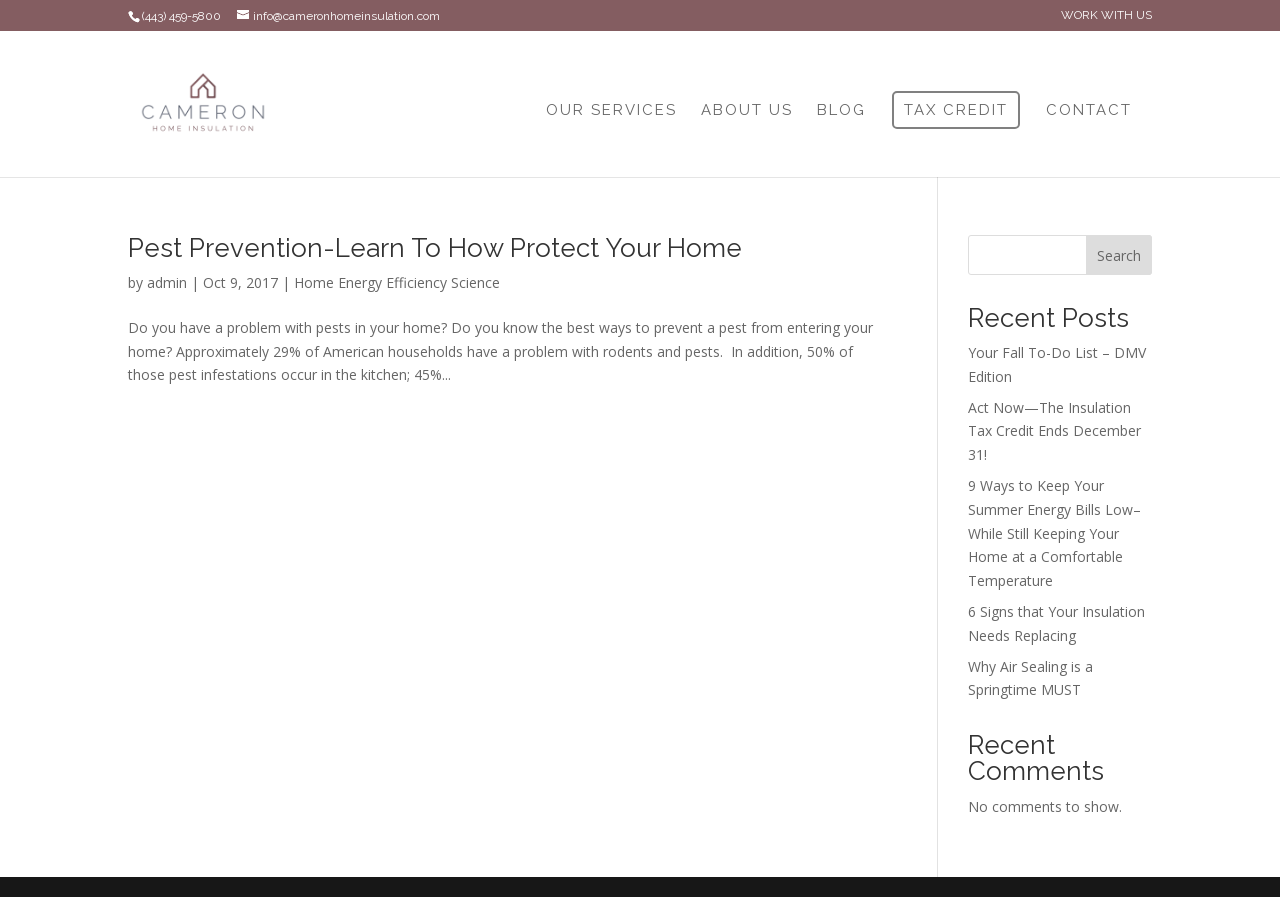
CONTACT (1089, 111)
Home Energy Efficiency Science (397, 282)
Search (1119, 255)
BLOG (841, 111)
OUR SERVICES (611, 111)
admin (167, 282)
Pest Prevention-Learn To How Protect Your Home (435, 248)
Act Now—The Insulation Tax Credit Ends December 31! (1054, 431)
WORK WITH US (1106, 15)
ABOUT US (747, 111)
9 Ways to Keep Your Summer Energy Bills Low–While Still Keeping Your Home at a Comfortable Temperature (1054, 533)
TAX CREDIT (956, 110)
